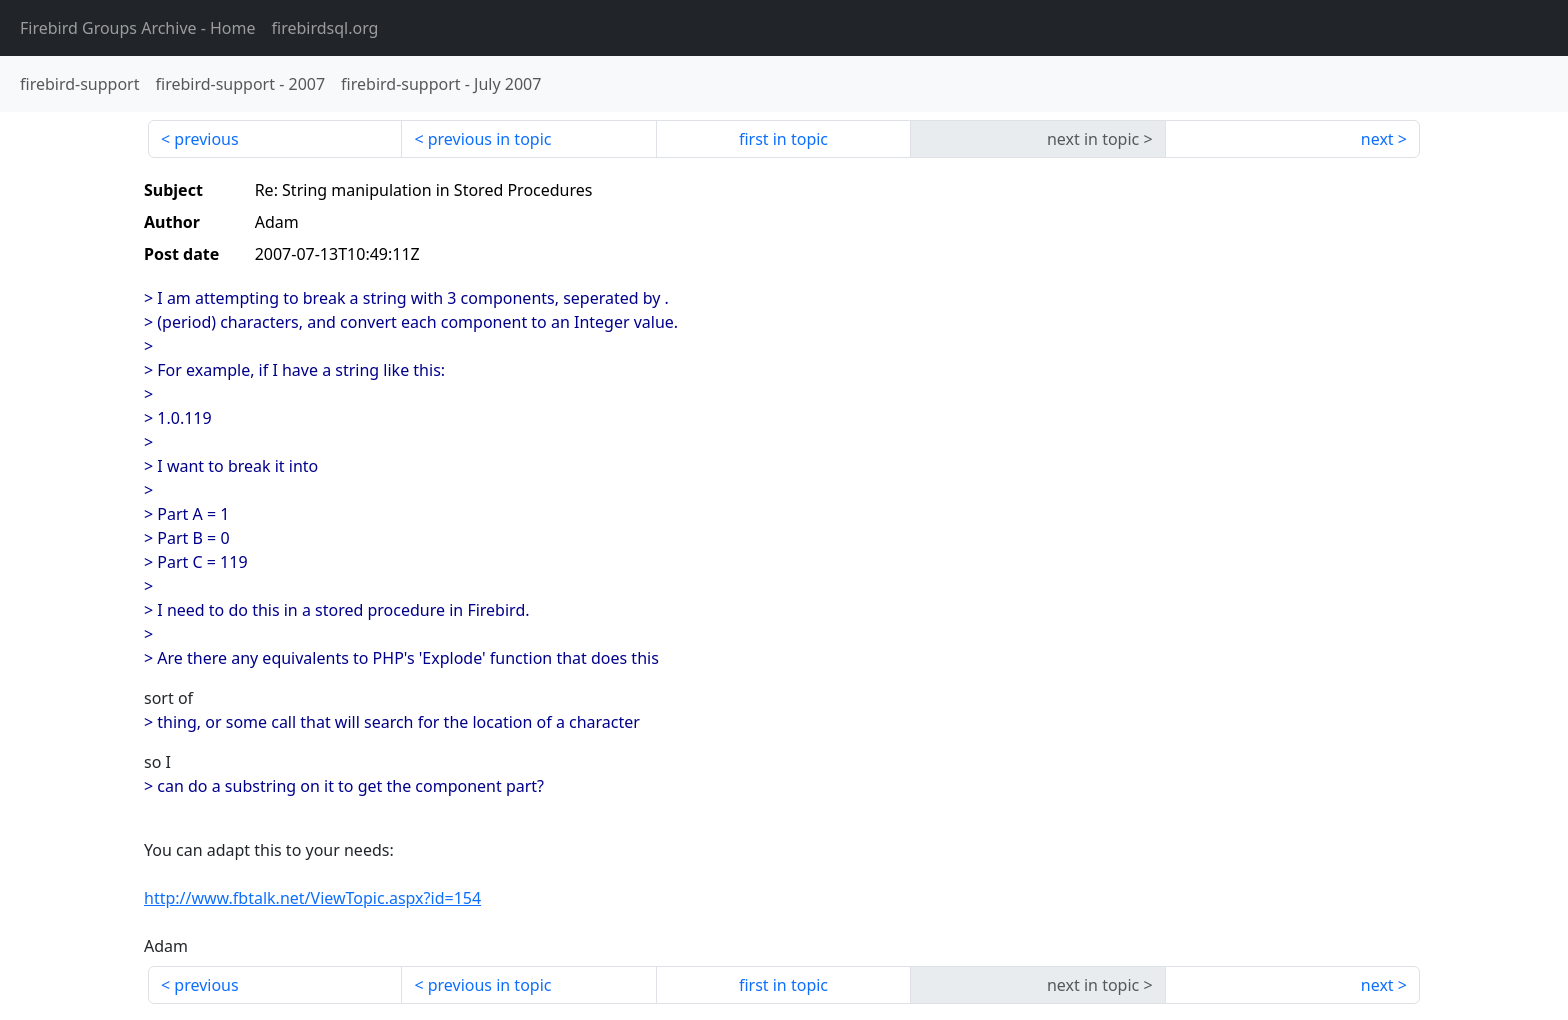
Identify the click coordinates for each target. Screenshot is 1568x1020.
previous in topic (490, 139)
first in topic (783, 139)
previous (206, 139)
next (1377, 139)
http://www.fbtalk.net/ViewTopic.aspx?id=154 (312, 898)
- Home (138, 28)
